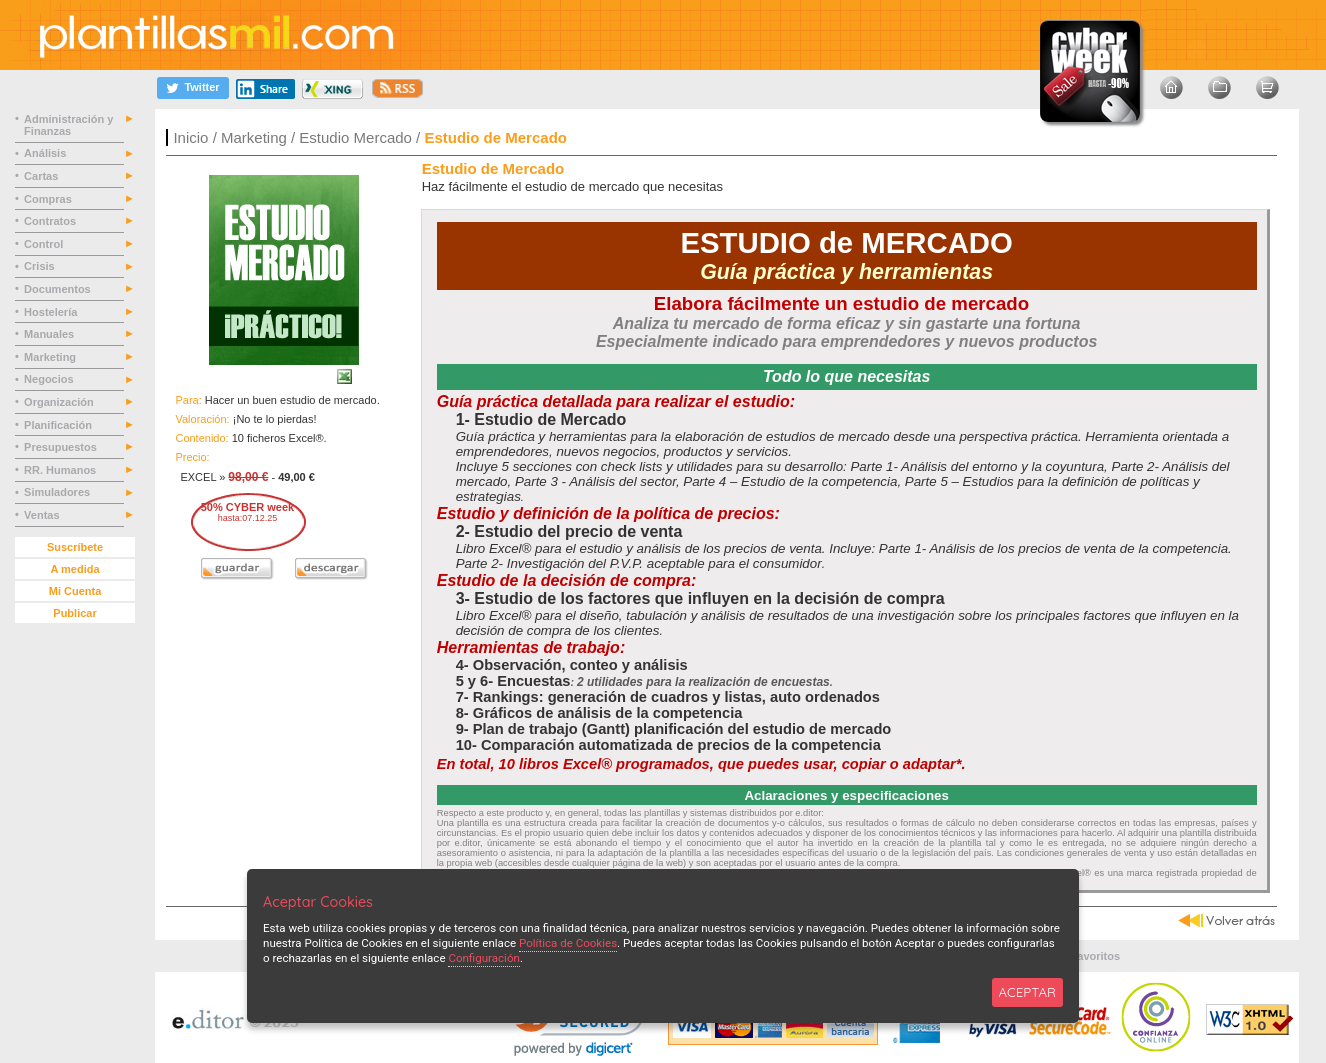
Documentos (59, 289)
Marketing (254, 137)
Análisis (46, 153)
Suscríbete (75, 547)
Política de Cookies (568, 943)
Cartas (42, 176)
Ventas (43, 515)
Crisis (41, 266)
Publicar (74, 613)
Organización (60, 402)
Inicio (190, 137)
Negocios (50, 379)
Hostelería (52, 312)
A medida (74, 569)
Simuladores (58, 492)
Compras (49, 199)
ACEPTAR (1027, 992)
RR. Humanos (61, 470)
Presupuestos (62, 447)
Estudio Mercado (355, 137)
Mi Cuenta (75, 591)
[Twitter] (193, 87)
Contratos (51, 221)
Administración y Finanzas (68, 125)
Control (45, 244)
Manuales (52, 334)
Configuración (484, 958)
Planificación (59, 425)
